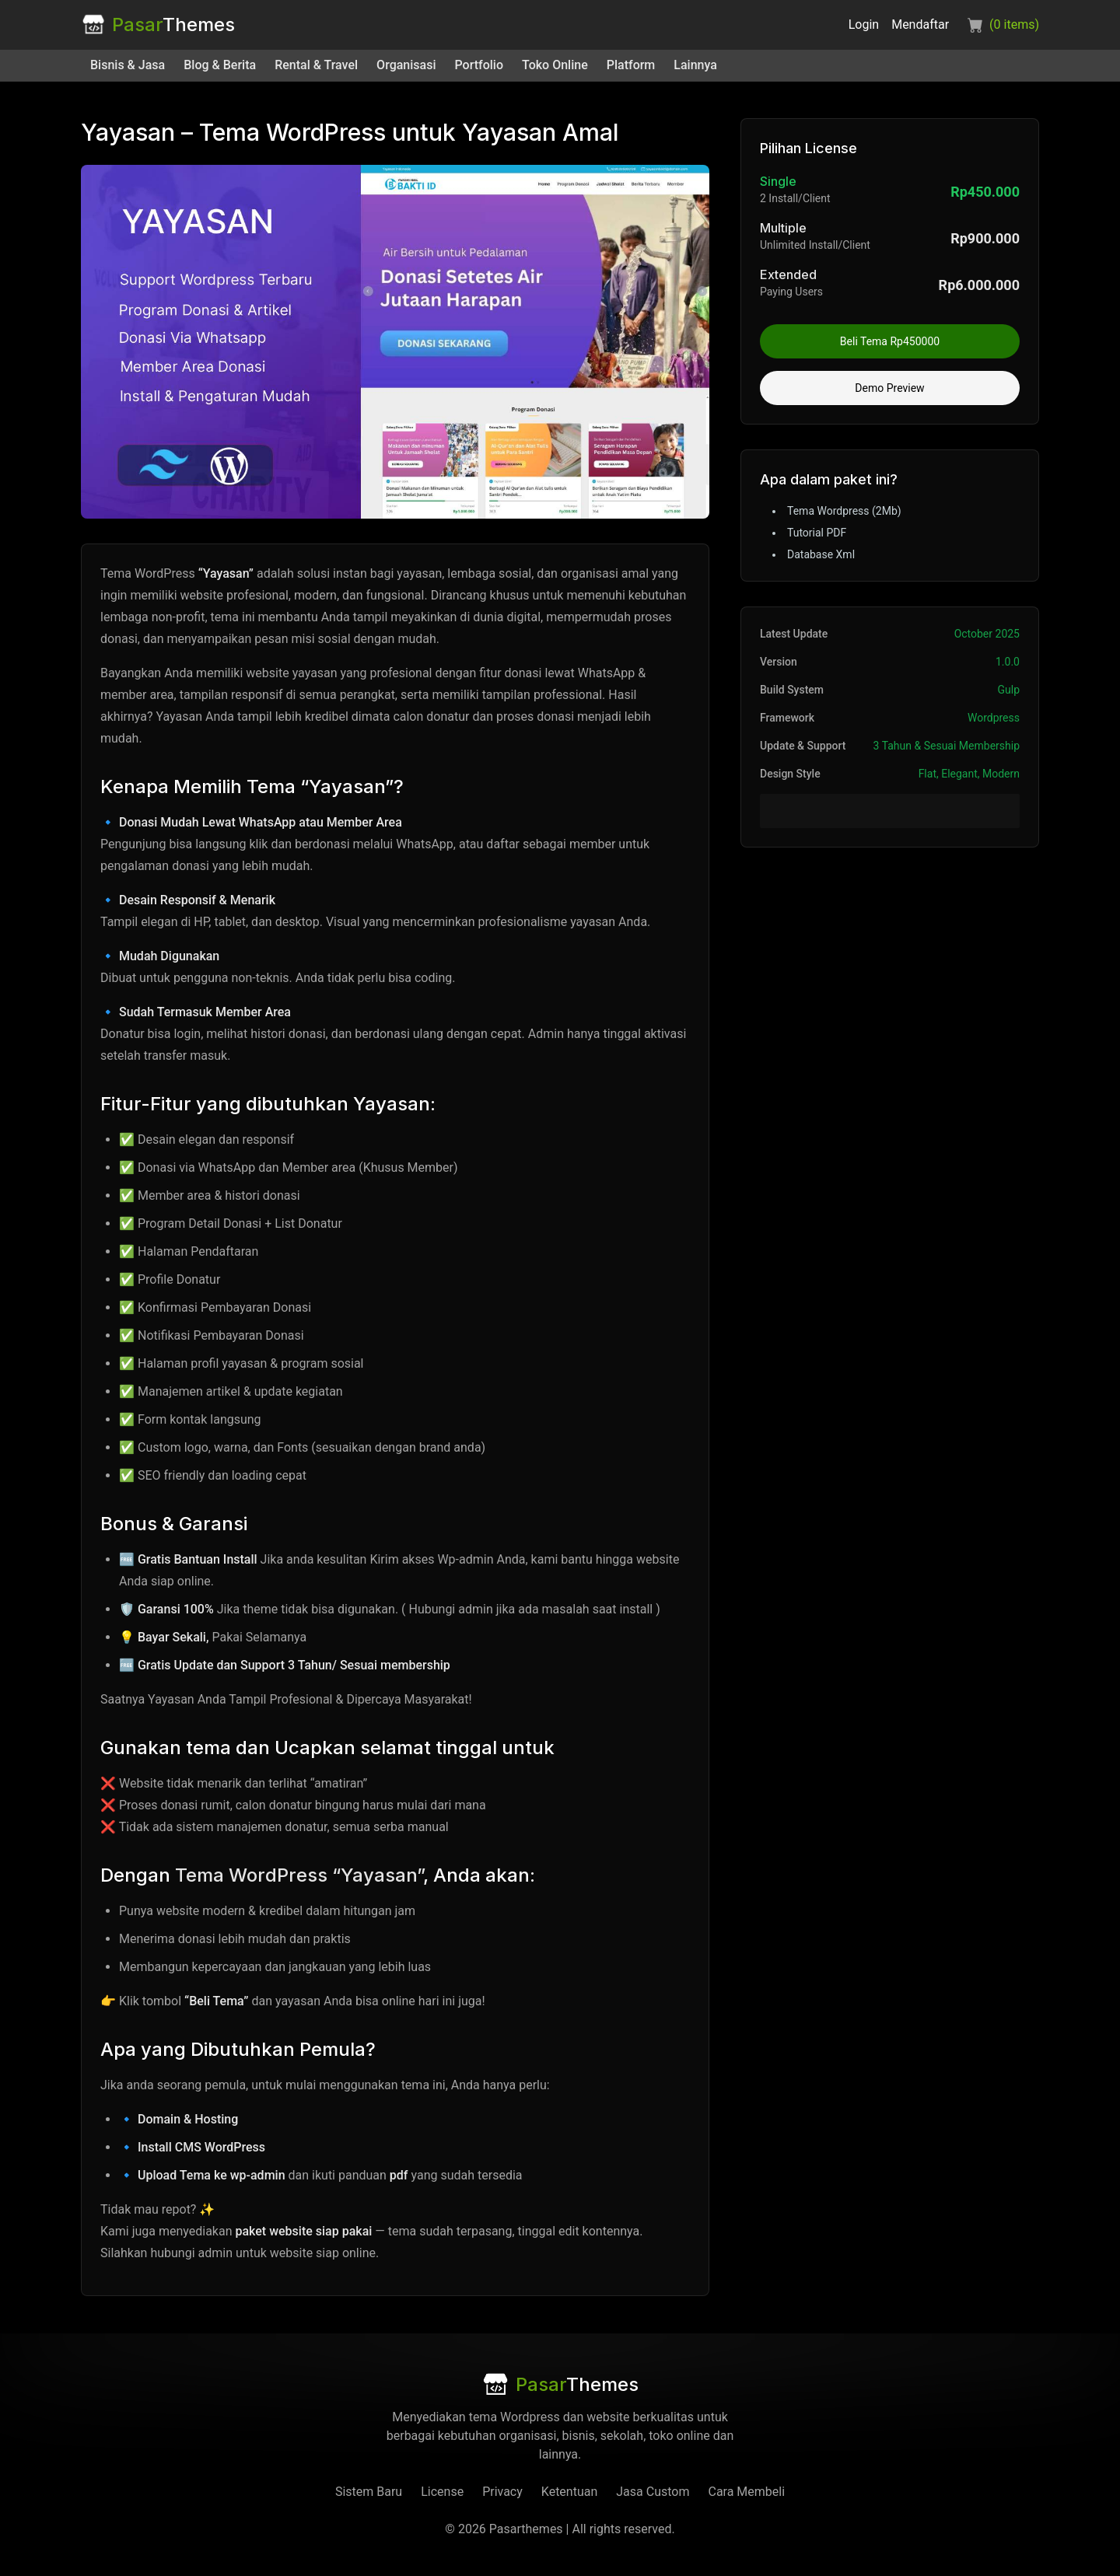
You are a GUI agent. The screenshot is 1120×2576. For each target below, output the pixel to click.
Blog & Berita (220, 65)
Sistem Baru (368, 2491)
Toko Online (555, 65)
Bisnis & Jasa (127, 65)
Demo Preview (889, 388)
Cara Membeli (746, 2491)
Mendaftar (920, 24)
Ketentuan (569, 2491)
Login (864, 24)
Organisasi (406, 65)
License (442, 2491)
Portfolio (479, 65)
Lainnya (695, 65)
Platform (631, 65)
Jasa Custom (652, 2491)
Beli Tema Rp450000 (890, 341)
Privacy (502, 2491)
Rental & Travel (316, 65)
